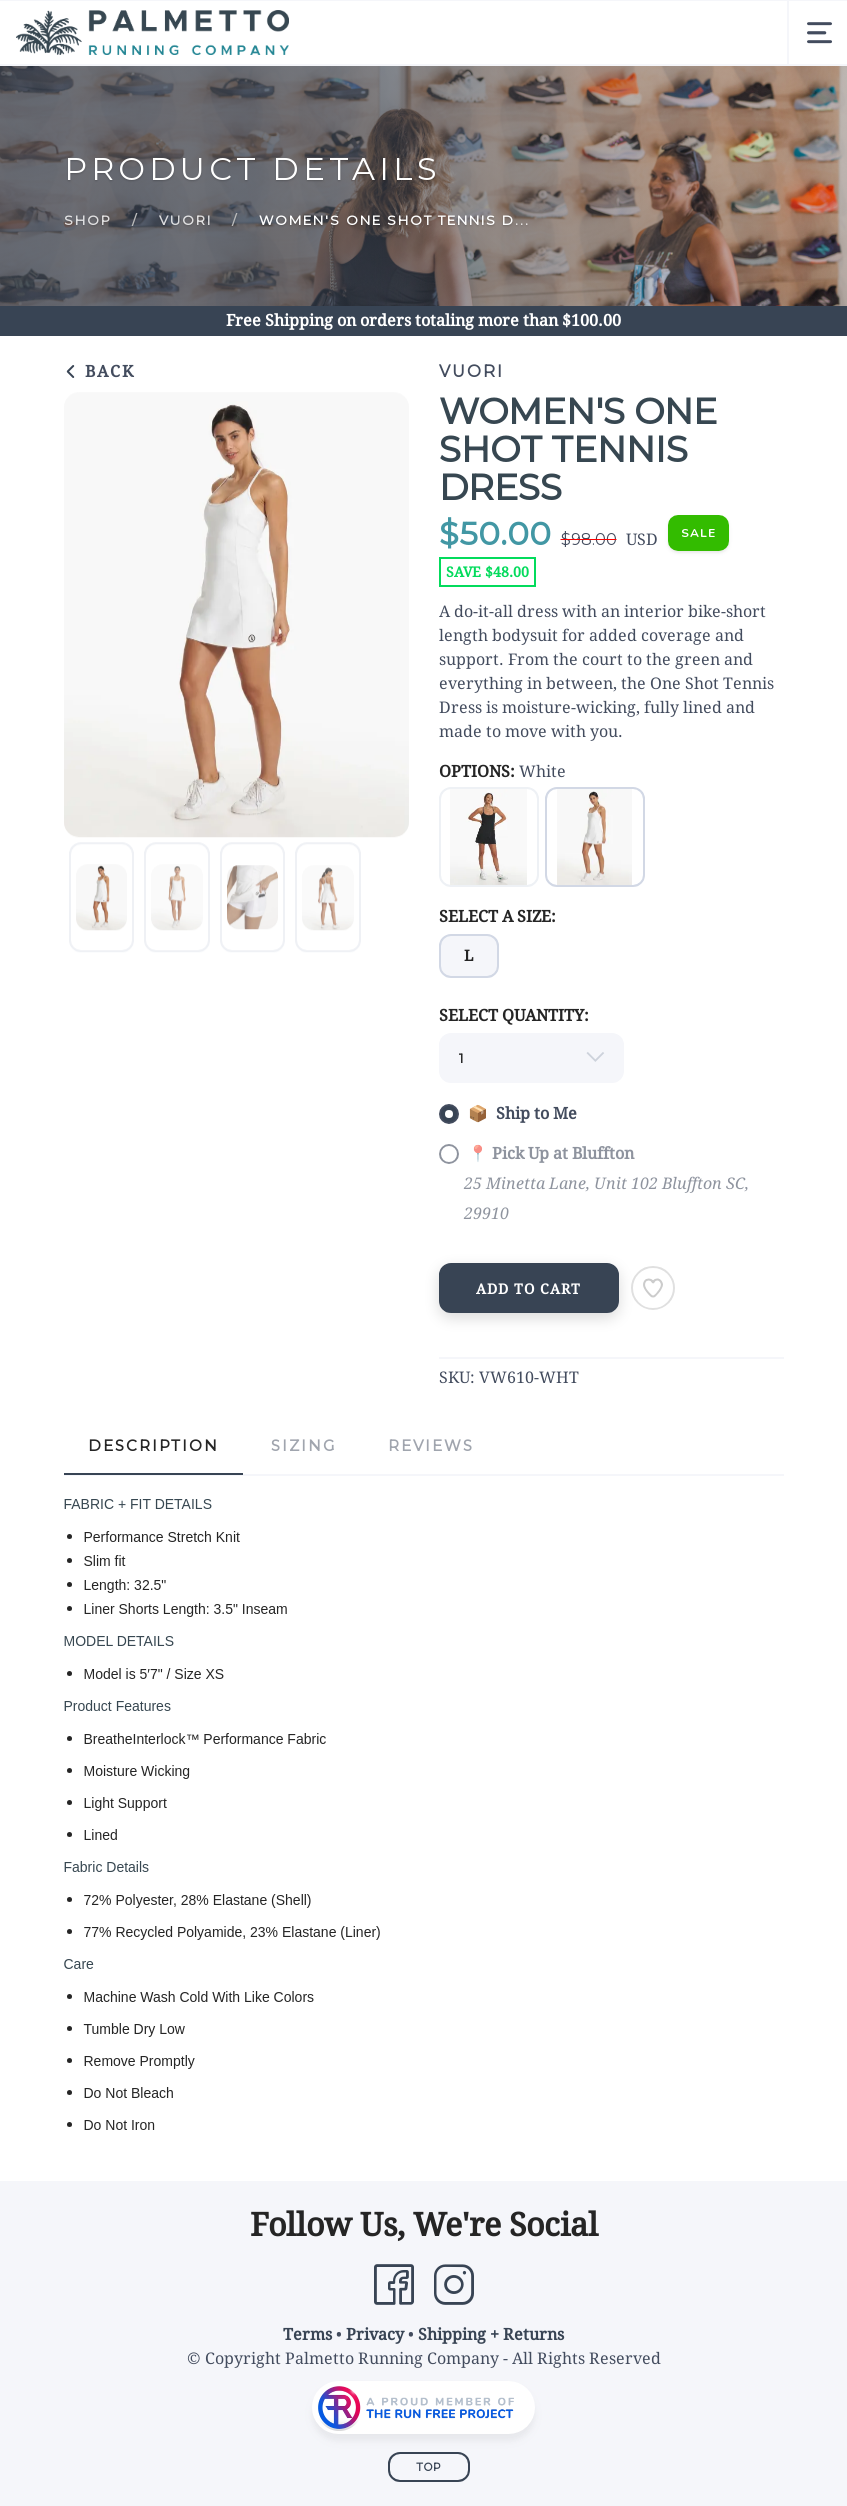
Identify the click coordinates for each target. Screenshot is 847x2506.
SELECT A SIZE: (497, 916)
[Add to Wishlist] (653, 1288)
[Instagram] (454, 2285)
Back (99, 371)
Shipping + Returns (491, 2334)
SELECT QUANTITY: (514, 1015)
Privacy (375, 2334)
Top (429, 2467)
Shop (88, 220)
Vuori (185, 220)
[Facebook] (394, 2285)
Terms (307, 2334)
